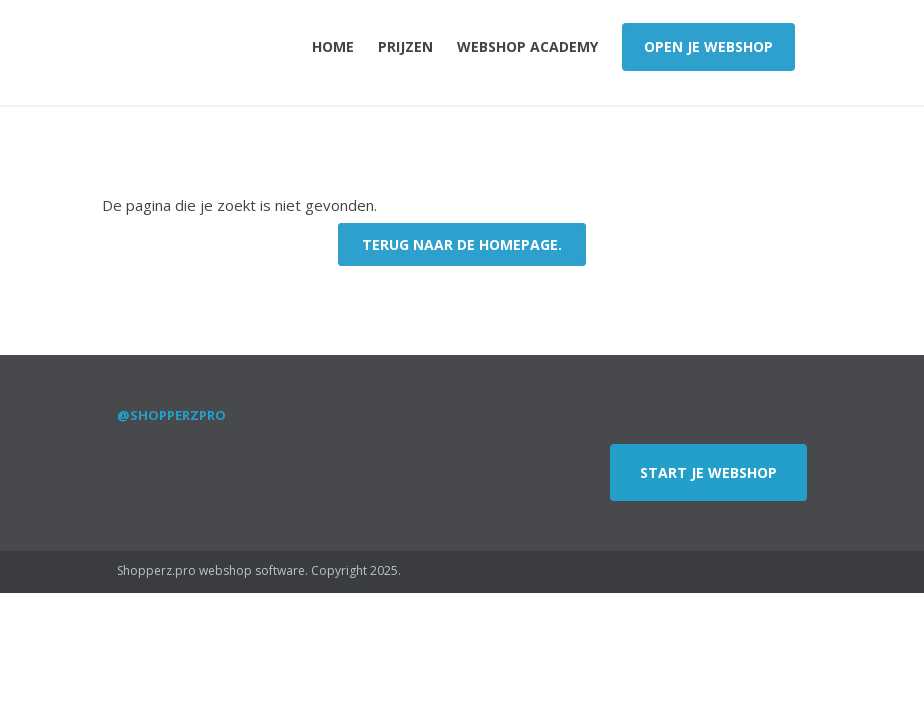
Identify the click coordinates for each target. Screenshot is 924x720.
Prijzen (405, 46)
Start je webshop (708, 472)
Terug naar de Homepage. (462, 244)
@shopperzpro (171, 415)
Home (333, 46)
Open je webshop (708, 46)
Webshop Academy (527, 46)
